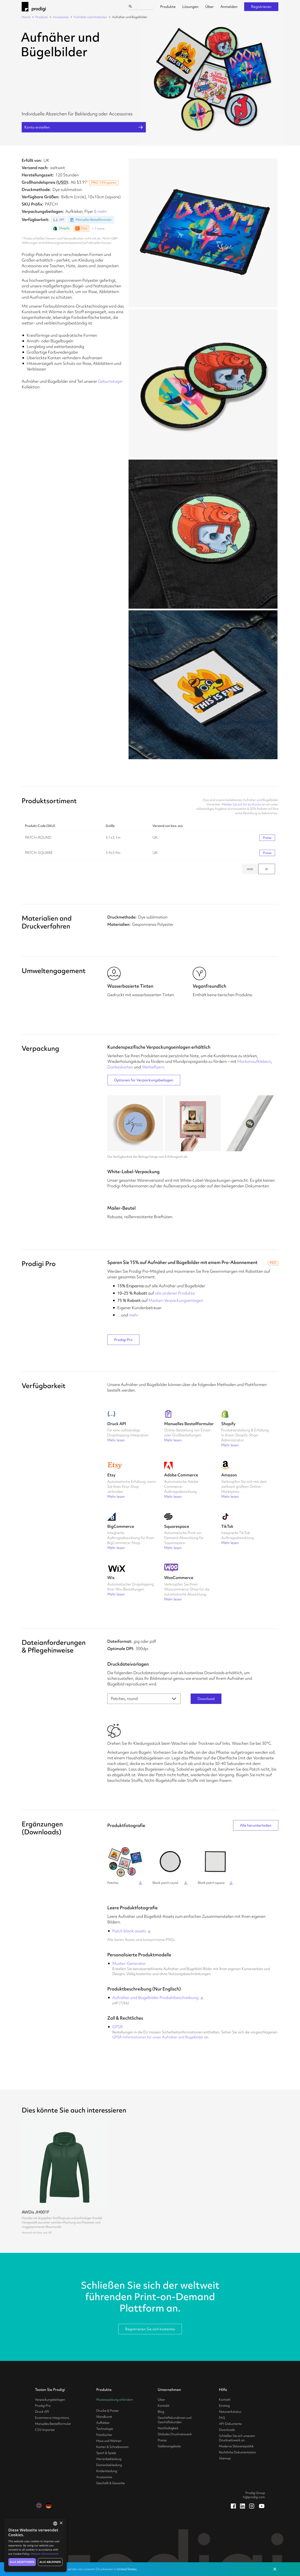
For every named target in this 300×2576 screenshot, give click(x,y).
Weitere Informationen (45, 2554)
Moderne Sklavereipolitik (236, 2446)
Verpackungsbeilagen (50, 2400)
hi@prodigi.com (254, 2497)
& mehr (100, 211)
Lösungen (190, 6)
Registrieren (261, 6)
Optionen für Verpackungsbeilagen (143, 1080)
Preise (267, 838)
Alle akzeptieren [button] (22, 2562)
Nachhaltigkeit (168, 2428)
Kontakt (163, 2406)
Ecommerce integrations (52, 2418)
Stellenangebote (169, 2446)
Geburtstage (109, 381)
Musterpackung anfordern (114, 2400)
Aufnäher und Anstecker (90, 17)
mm (250, 868)
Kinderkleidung (106, 2471)
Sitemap (225, 2458)
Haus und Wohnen (108, 2441)
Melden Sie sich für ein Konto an (243, 804)
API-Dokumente (230, 2424)
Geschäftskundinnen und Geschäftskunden (174, 2420)
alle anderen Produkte (175, 1293)
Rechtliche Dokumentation (237, 2452)
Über (209, 6)
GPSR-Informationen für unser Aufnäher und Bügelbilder (157, 2037)
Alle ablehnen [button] (50, 2562)
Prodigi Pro (123, 1339)
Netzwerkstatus (230, 2412)
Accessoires (61, 17)
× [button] (60, 2523)
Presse (162, 2440)
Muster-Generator (129, 1963)
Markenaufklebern (254, 1061)
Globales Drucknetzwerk (175, 2434)
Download (206, 1698)
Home (26, 17)
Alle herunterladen (255, 1825)
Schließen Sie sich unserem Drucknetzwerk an (237, 2438)
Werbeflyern (153, 1067)
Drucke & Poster (107, 2411)
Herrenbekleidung (108, 2459)
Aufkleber (103, 2423)
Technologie (104, 2429)
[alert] (35, 2545)
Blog (161, 2412)
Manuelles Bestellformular (53, 2424)
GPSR (117, 2026)
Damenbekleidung (109, 2465)
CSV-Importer (45, 2430)
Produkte (168, 6)
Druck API (42, 2412)
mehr (133, 1315)
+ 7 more (98, 229)
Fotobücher (104, 2435)
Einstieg (224, 2406)
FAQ (222, 2418)
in (266, 868)
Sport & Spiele (106, 2453)
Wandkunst (104, 2417)
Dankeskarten (120, 1067)
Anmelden (229, 6)
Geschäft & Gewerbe (110, 2483)
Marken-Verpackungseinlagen (176, 1300)
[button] (258, 869)
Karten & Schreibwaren (112, 2447)
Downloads (227, 2430)
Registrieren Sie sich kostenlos (150, 2329)
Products (41, 17)
